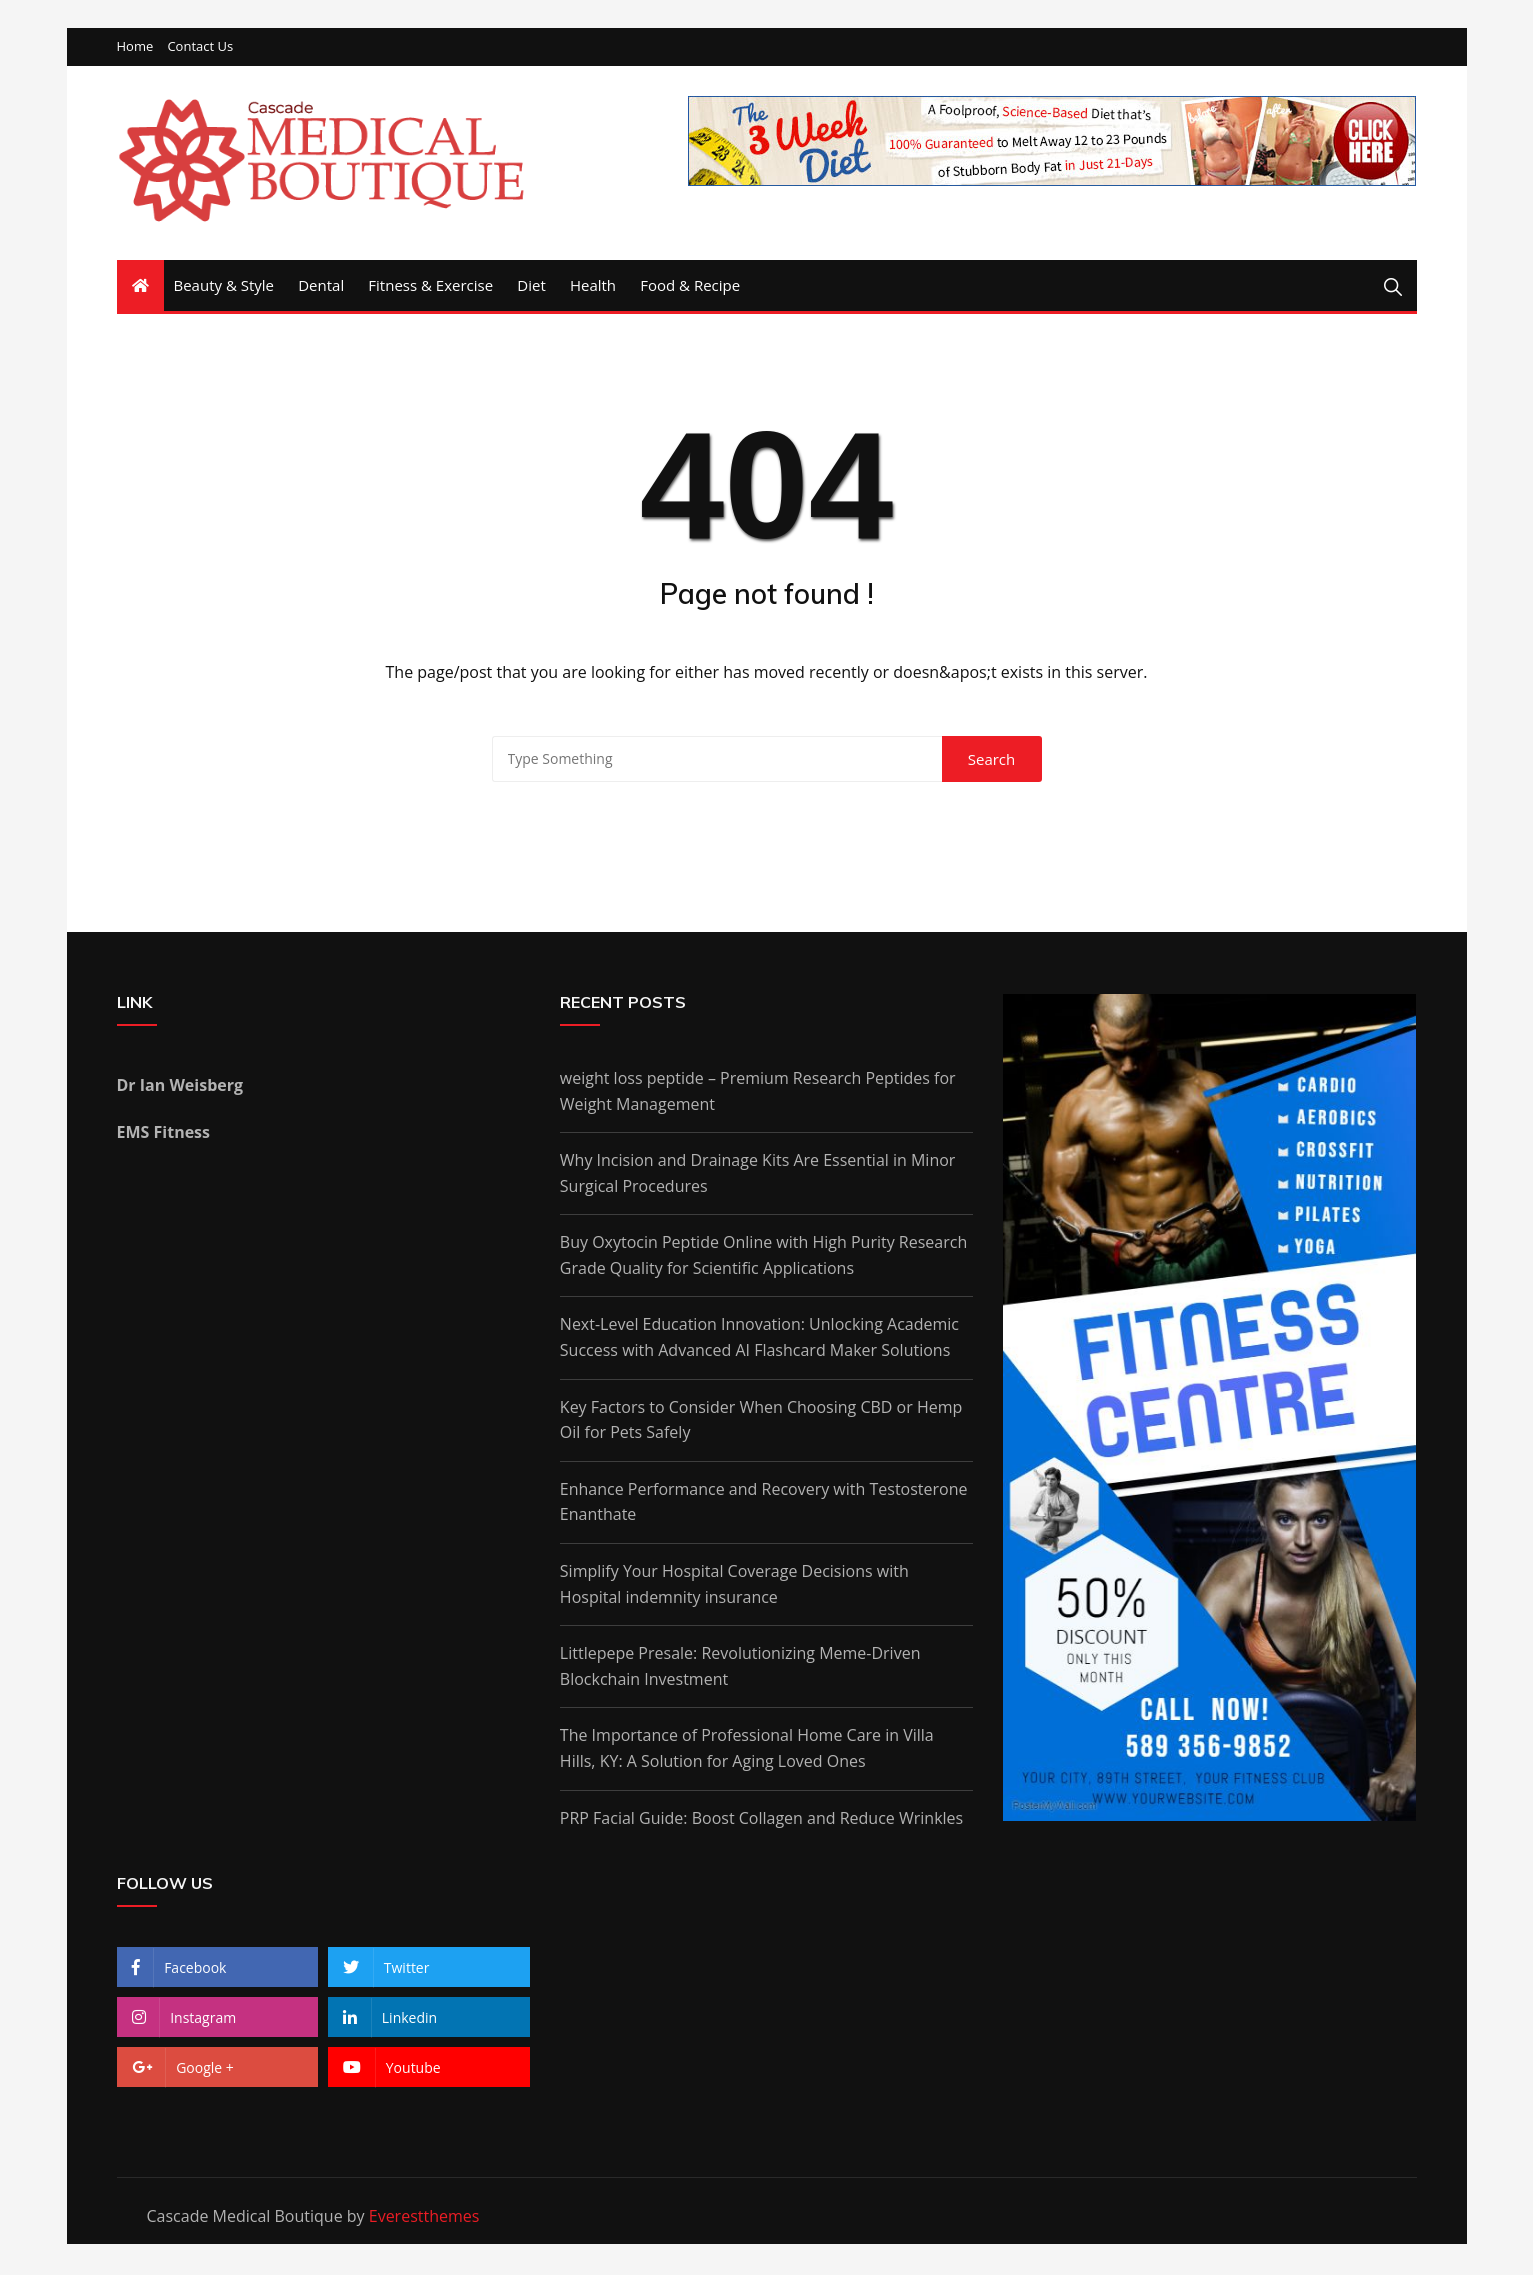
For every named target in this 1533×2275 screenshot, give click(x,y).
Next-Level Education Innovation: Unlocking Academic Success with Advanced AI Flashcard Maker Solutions (759, 1339)
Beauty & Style (224, 287)
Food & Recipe (690, 287)
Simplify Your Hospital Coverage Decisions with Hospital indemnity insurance (734, 1586)
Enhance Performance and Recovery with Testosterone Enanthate (764, 1503)
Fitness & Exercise (430, 287)
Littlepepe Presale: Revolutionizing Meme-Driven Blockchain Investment (740, 1668)
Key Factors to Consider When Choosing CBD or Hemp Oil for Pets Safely (761, 1421)
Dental (321, 287)
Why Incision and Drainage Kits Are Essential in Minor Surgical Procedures (758, 1175)
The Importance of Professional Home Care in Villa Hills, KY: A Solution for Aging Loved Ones (747, 1750)
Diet (531, 287)
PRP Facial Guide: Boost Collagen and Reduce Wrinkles (761, 1819)
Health (593, 287)
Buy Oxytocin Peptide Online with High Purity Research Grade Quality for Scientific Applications (763, 1257)
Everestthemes (424, 2217)
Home (135, 48)
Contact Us (200, 48)
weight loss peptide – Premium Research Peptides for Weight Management (758, 1092)
